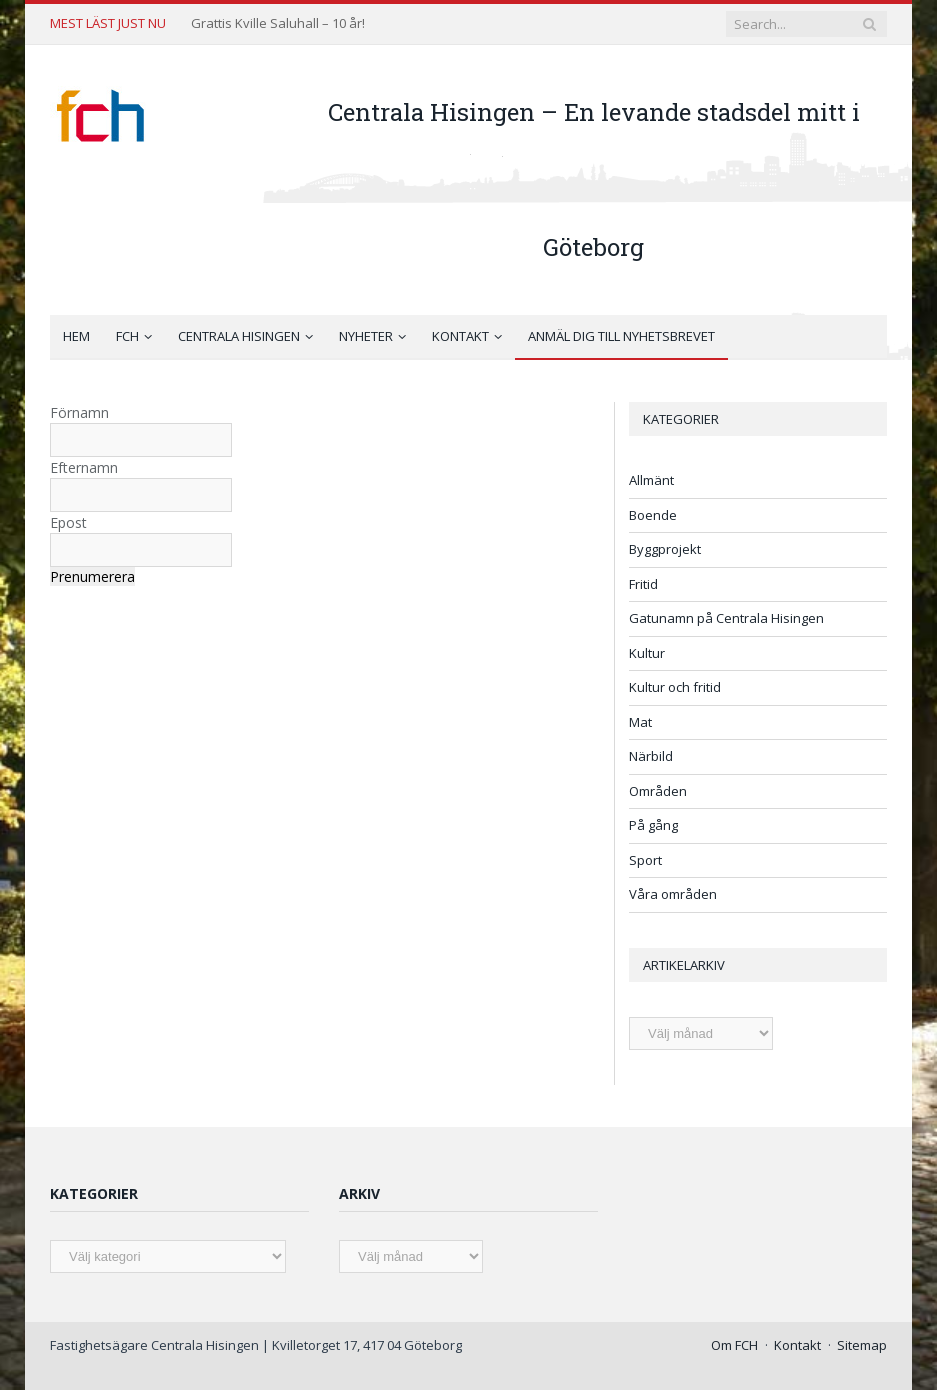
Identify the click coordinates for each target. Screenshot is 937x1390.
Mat (640, 722)
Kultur (647, 653)
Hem (76, 336)
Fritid (643, 584)
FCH (127, 336)
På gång (653, 825)
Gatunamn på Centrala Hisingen (726, 618)
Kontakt (460, 336)
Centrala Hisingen (239, 336)
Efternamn (84, 467)
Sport (645, 860)
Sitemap (862, 1345)
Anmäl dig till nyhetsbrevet (621, 336)
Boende (653, 515)
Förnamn (79, 412)
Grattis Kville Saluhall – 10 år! (278, 23)
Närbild (651, 756)
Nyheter (366, 336)
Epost (68, 522)
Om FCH (734, 1345)
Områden (658, 791)
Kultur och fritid (675, 687)
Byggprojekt (665, 549)
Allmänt (651, 480)
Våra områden (673, 894)
